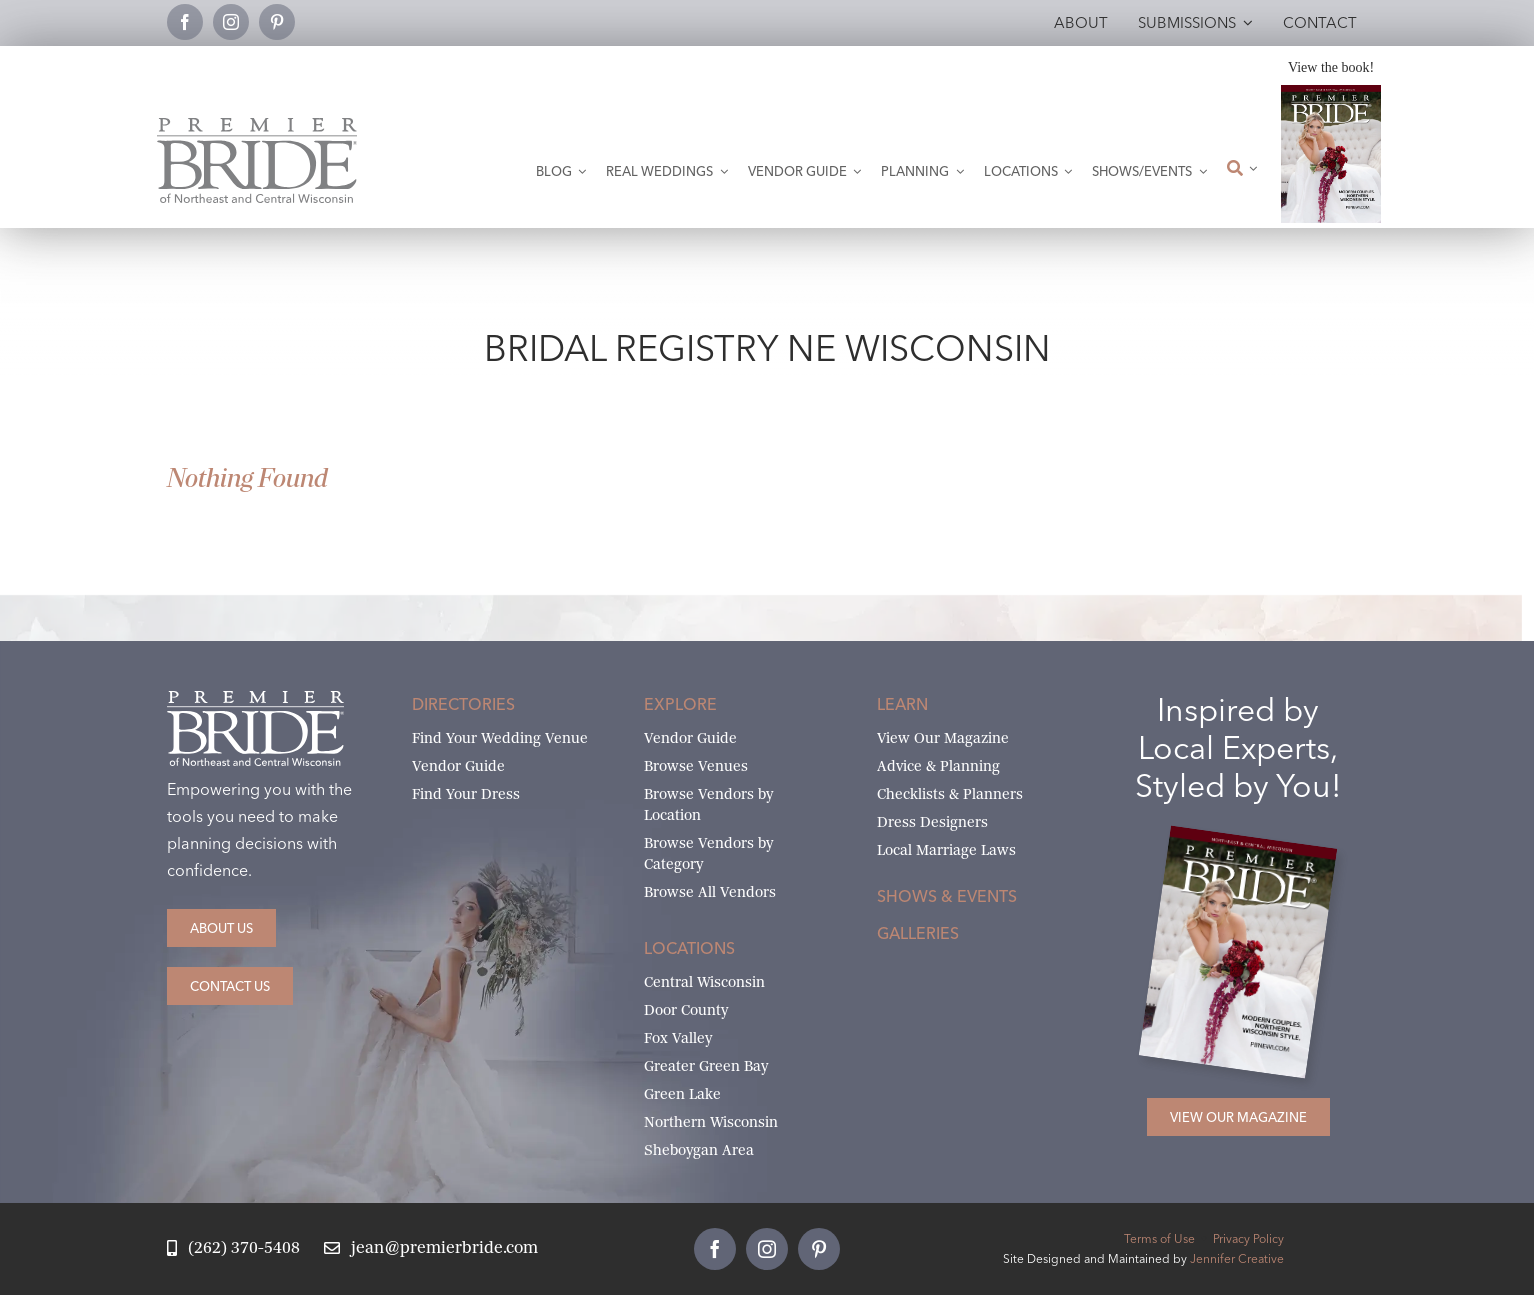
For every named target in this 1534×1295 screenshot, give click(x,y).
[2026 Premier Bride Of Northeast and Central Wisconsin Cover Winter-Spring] (1331, 92)
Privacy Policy (1248, 1238)
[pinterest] (277, 22)
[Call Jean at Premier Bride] (233, 1248)
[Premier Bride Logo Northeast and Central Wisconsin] (257, 125)
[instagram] (231, 22)
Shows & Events (947, 896)
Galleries (918, 933)
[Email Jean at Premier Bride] (431, 1248)
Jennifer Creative (1237, 1258)
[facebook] (185, 22)
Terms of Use (1159, 1238)
